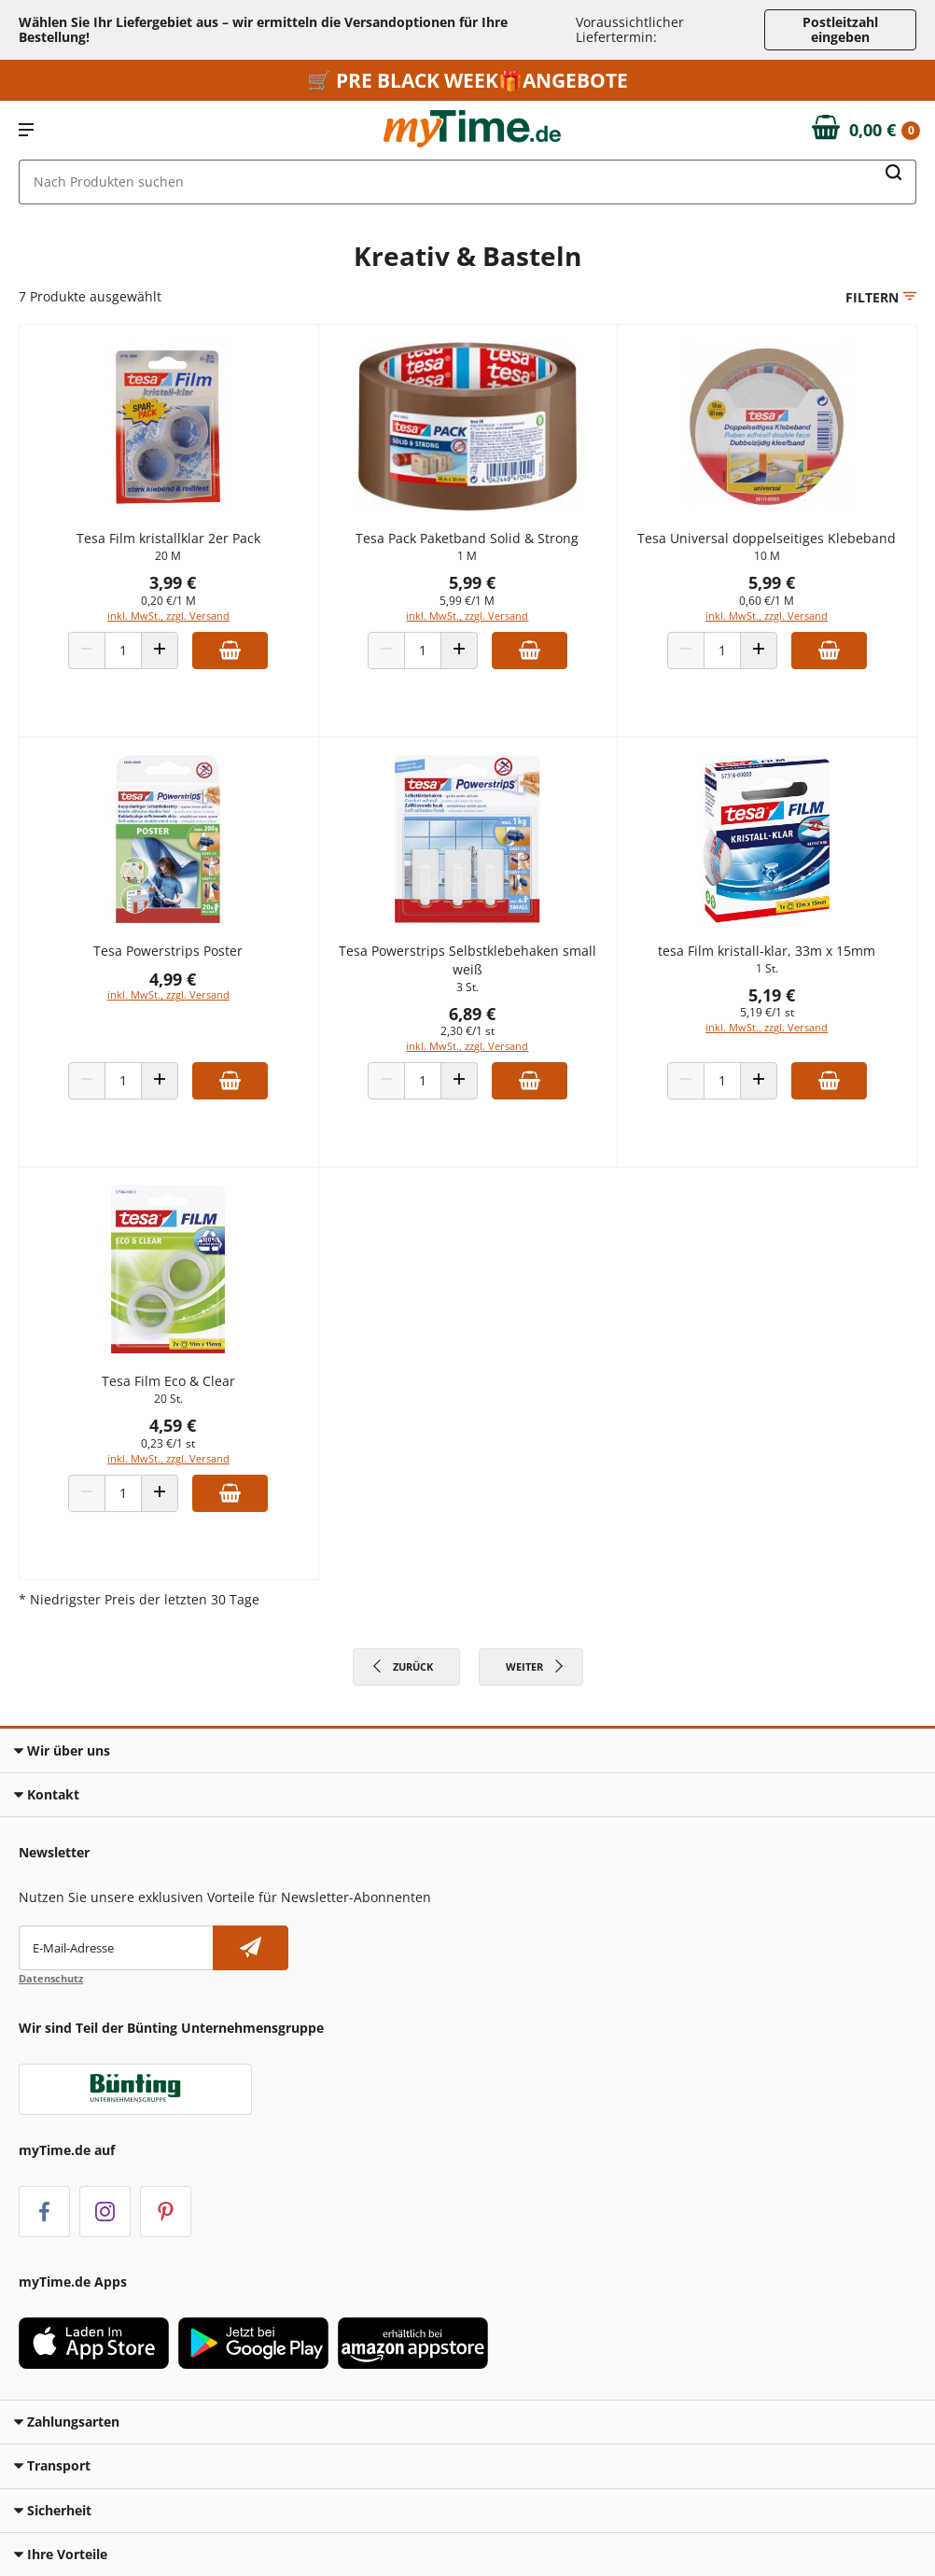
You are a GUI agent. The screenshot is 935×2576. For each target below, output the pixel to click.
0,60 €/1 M (766, 601)
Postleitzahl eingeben (840, 29)
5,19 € (771, 995)
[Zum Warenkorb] (866, 130)
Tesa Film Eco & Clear (168, 1381)
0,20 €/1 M (168, 601)
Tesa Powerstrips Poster (168, 950)
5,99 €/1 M (467, 601)
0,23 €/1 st (168, 1443)
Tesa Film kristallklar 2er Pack (168, 538)
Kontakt (46, 1794)
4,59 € (172, 1425)
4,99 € (172, 979)
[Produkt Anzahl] (123, 650)
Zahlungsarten (66, 2421)
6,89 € (472, 1013)
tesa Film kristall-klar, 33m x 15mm (766, 950)
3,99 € (172, 582)
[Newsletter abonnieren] (250, 1947)
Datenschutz (51, 1978)
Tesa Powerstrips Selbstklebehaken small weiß (467, 960)
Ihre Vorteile (60, 2554)
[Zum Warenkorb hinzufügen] (230, 650)
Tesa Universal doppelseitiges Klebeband (766, 538)
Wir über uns (62, 1750)
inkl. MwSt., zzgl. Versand (168, 616)
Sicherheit (52, 2510)
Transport (52, 2465)
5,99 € (472, 582)
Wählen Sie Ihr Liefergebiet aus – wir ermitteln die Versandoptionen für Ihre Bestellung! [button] (263, 29)
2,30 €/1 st (467, 1031)
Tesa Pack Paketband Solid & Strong (467, 538)
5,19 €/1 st (767, 1012)
